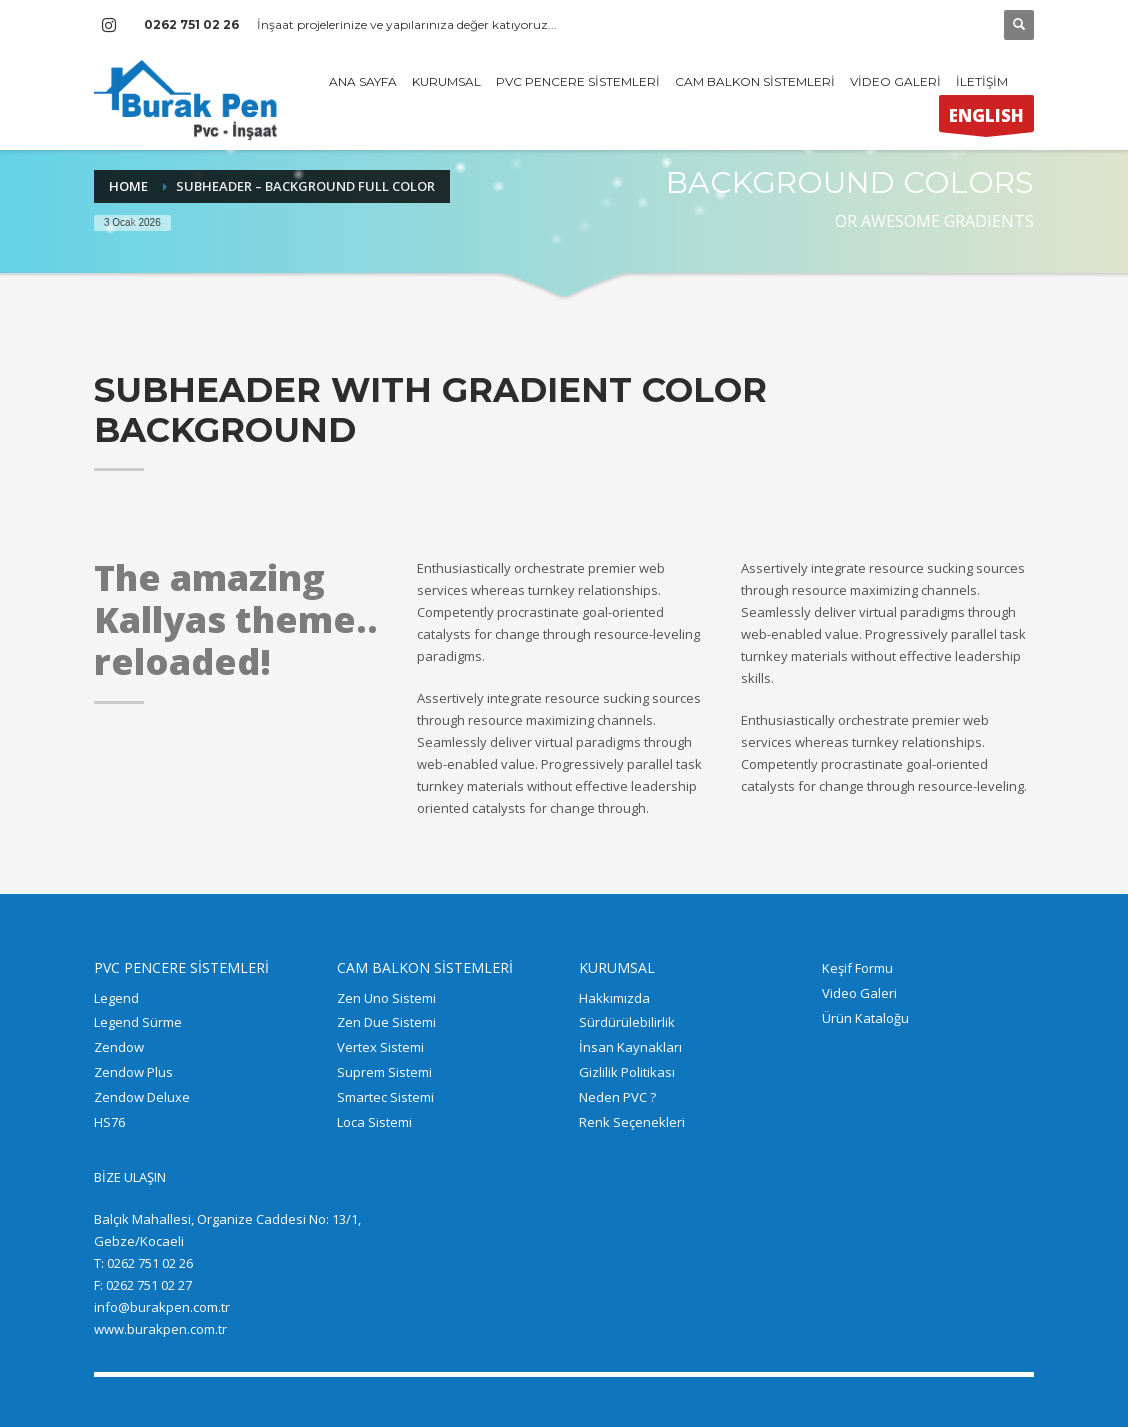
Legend (116, 998)
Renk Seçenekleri (632, 1122)
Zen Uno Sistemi (386, 998)
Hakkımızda (614, 998)
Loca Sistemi (374, 1122)
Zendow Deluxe (142, 1097)
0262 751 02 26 (191, 24)
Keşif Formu (857, 968)
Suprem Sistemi (384, 1072)
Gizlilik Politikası (627, 1072)
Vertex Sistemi (380, 1047)
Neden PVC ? (617, 1097)
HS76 (109, 1122)
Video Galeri (859, 993)
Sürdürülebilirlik (627, 1022)
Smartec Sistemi (385, 1097)
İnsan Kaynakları (630, 1047)
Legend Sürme (138, 1022)
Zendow (119, 1047)
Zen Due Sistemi (386, 1022)
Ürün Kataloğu (865, 1018)
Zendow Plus (133, 1072)
